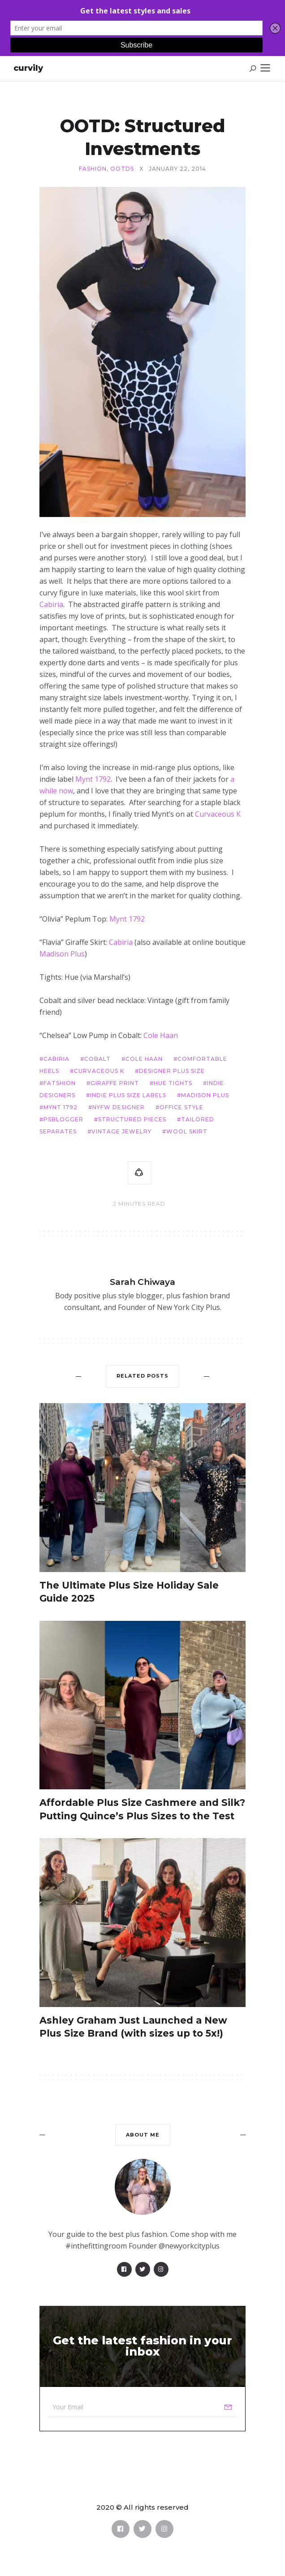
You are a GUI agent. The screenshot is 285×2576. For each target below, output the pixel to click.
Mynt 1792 (93, 779)
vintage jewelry (121, 1131)
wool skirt (186, 1131)
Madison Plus (62, 954)
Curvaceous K (218, 814)
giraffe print (115, 1083)
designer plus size (172, 1071)
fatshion (59, 1083)
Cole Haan (160, 1035)
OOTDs (122, 169)
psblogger (63, 1119)
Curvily (28, 68)
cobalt (97, 1058)
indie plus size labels (128, 1095)
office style (181, 1107)
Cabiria (51, 604)
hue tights (173, 1083)
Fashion (93, 169)
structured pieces (132, 1119)
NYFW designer (118, 1107)
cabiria (56, 1058)
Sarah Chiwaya (142, 1282)
